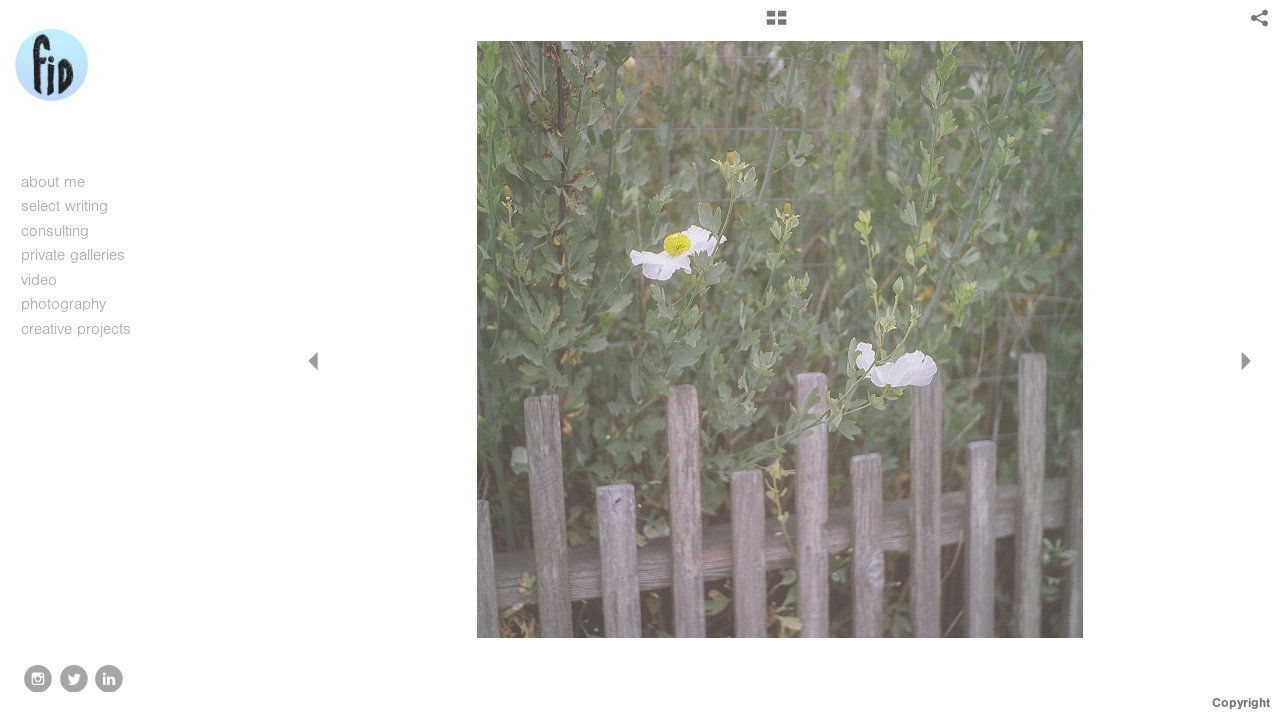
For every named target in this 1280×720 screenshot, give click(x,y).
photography (74, 304)
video (49, 280)
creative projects (86, 329)
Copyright (1241, 702)
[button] (776, 25)
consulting (55, 231)
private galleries (73, 255)
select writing (75, 206)
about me (53, 182)
